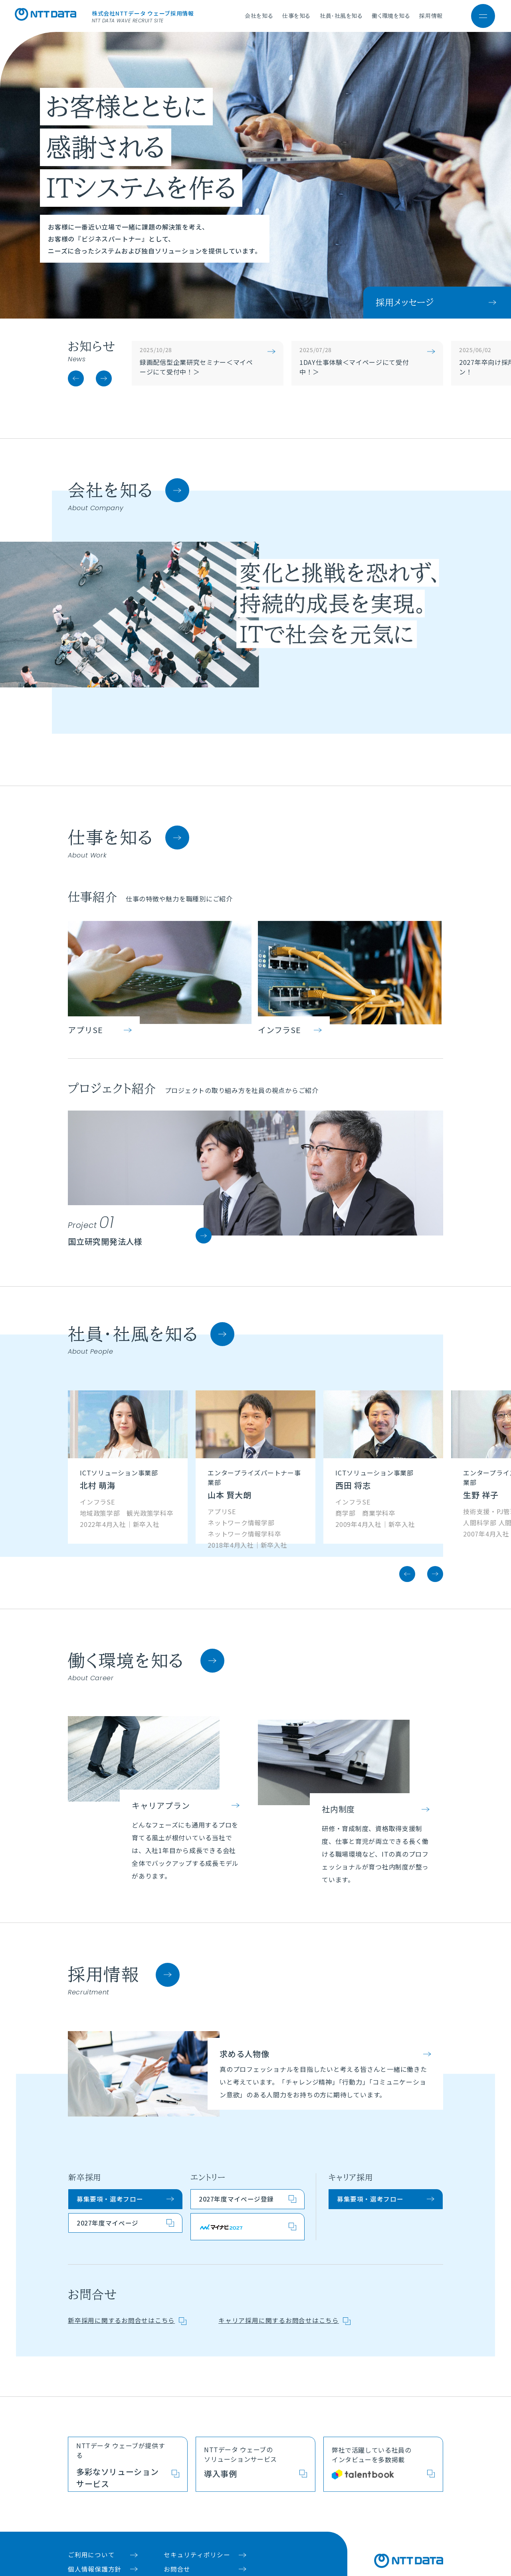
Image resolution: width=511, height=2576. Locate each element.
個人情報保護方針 (94, 2539)
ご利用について (91, 2525)
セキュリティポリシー (197, 2525)
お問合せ (177, 2539)
